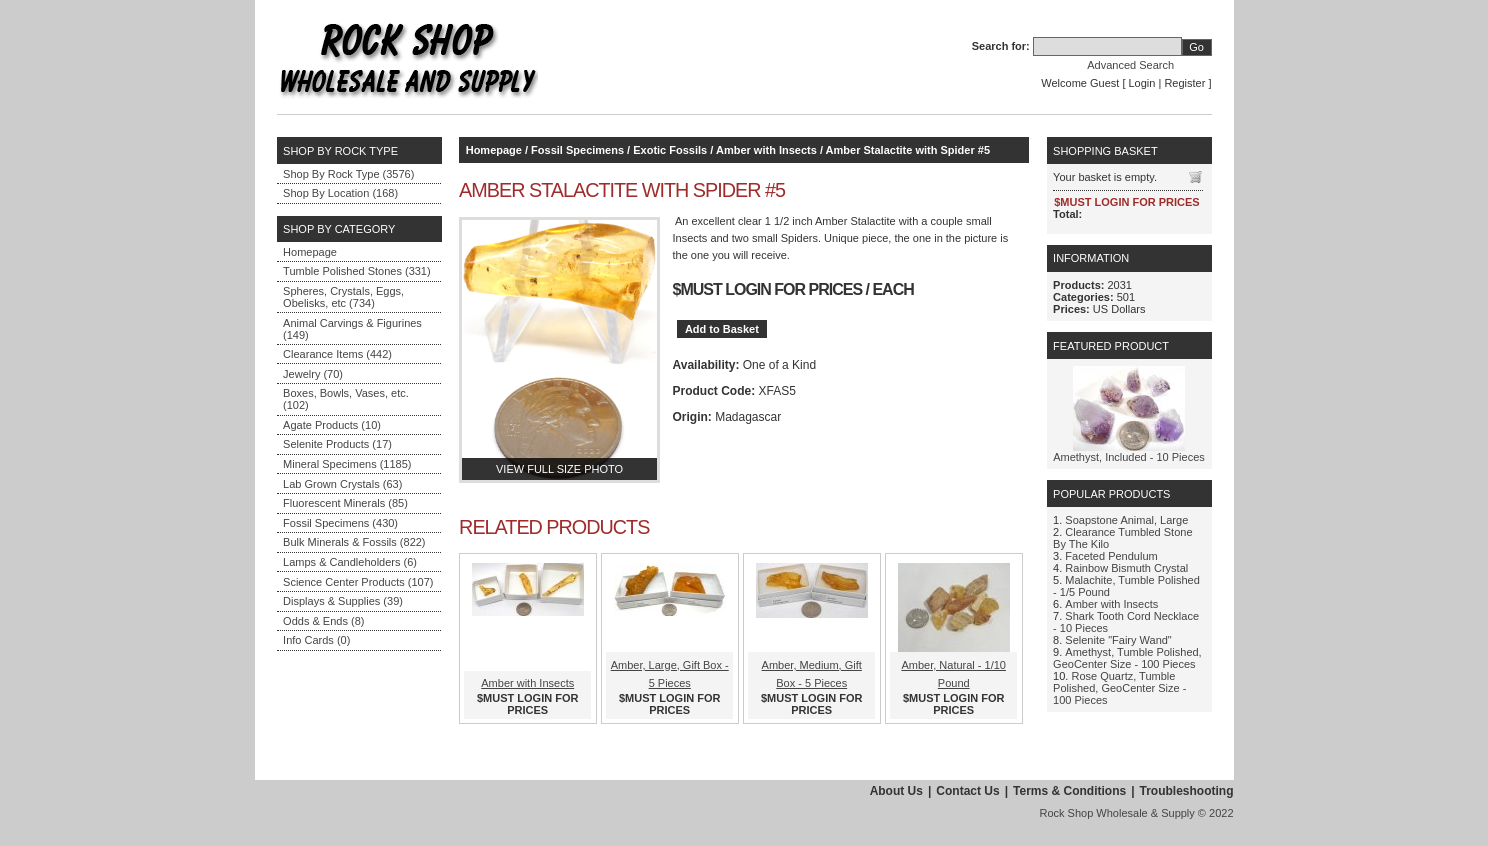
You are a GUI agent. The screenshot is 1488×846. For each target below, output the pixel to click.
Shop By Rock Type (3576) (348, 174)
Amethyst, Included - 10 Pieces (1129, 457)
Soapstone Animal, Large (1126, 520)
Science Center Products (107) (358, 582)
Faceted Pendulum (1111, 556)
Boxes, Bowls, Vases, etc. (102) (346, 399)
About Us (896, 791)
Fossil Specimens (577, 150)
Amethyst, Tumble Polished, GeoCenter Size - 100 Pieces (1127, 658)
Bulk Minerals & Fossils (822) (354, 542)
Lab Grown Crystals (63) (342, 484)
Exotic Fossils (670, 150)
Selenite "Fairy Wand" (1118, 640)
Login (1142, 83)
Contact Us (967, 791)
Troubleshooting (1187, 791)
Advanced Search (1130, 65)
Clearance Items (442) (337, 354)
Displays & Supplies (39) (343, 601)
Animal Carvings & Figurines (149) (352, 329)
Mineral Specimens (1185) (347, 464)
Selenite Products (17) (337, 444)
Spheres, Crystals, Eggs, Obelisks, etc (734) (343, 297)
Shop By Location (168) (340, 193)
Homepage (310, 252)
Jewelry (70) (313, 374)
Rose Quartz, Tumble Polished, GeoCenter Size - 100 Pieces (1119, 688)
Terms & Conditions (1069, 791)
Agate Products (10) (332, 425)
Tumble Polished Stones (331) (357, 271)
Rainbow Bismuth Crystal (1126, 568)
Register (1184, 83)
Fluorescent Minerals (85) (345, 503)
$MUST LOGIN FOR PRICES (767, 289)
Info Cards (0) (316, 640)
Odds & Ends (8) (323, 621)
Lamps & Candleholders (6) (350, 562)
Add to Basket (722, 329)
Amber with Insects (766, 150)
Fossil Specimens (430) (340, 523)
